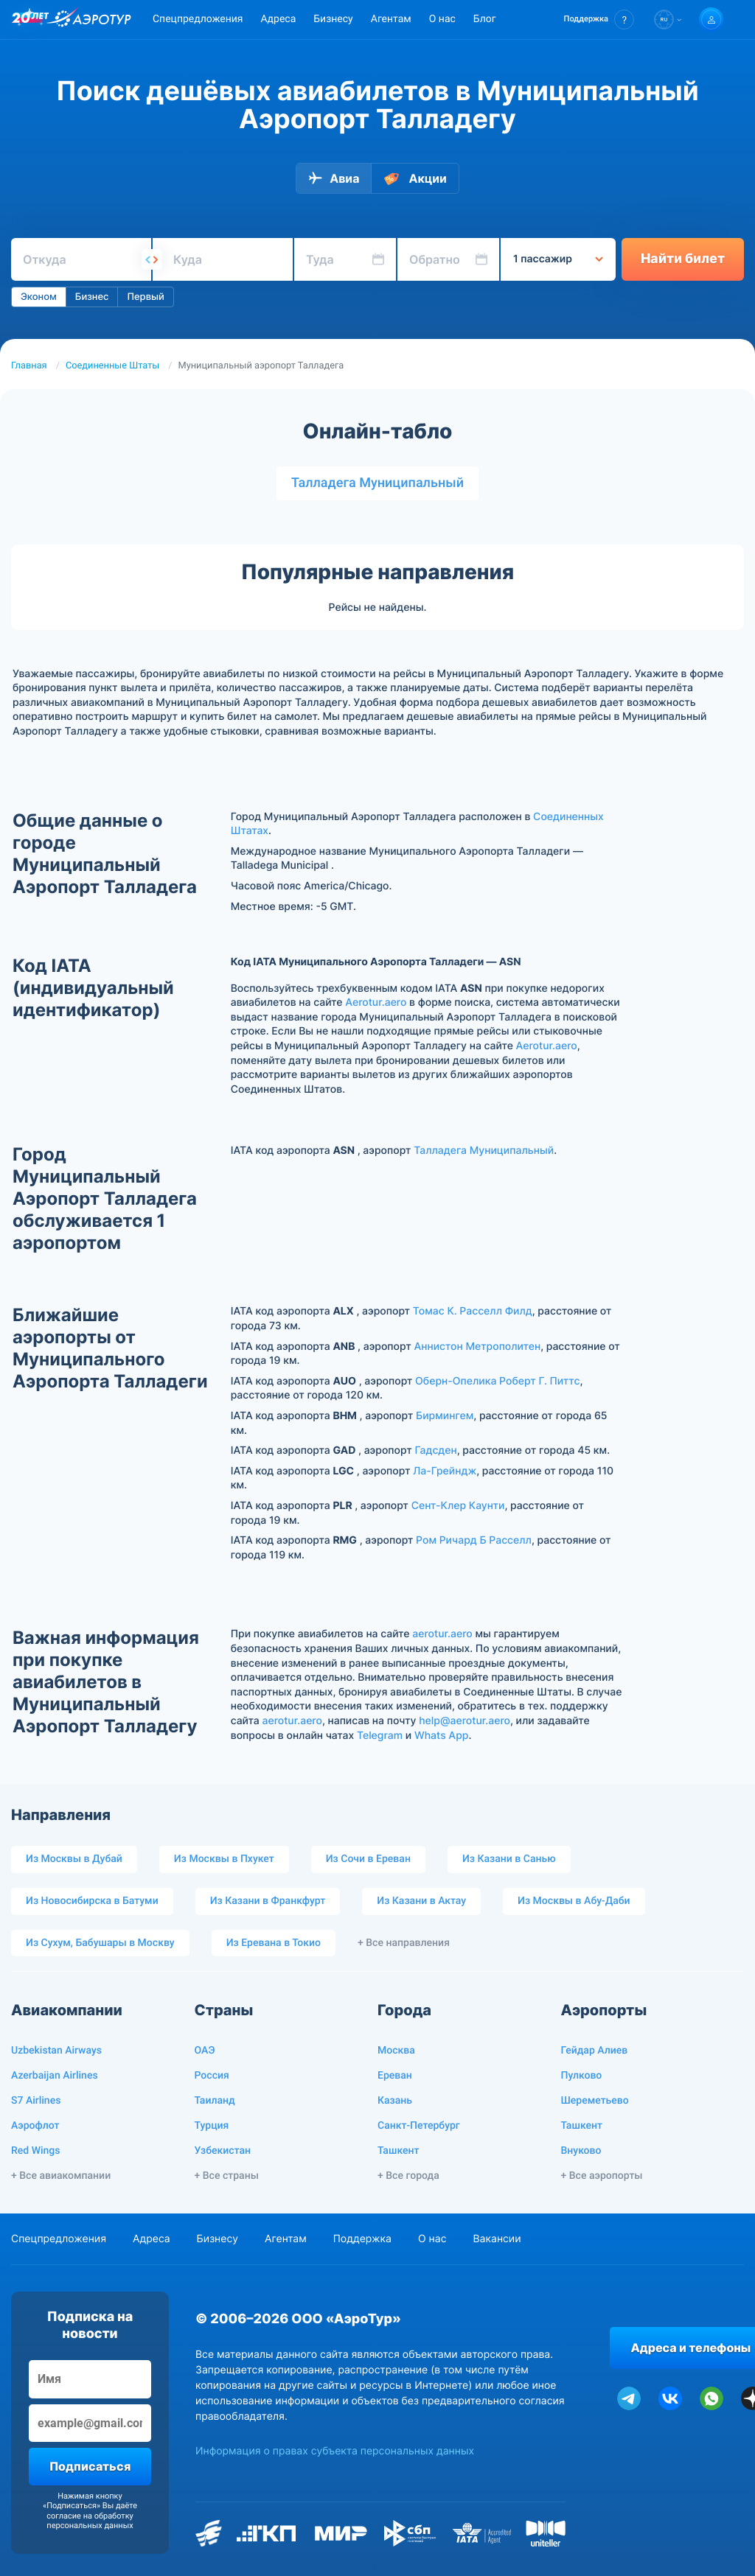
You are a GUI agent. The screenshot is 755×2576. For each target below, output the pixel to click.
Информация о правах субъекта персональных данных (334, 2451)
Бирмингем (444, 1416)
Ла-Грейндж (444, 1471)
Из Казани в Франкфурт (268, 1901)
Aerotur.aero (375, 1002)
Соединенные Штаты (112, 365)
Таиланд (215, 2101)
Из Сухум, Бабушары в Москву (100, 1943)
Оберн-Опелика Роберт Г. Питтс (497, 1381)
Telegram (380, 1735)
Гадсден (435, 1450)
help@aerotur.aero (464, 1721)
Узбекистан (223, 2151)
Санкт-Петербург (419, 2126)
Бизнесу (332, 19)
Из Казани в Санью (509, 1859)
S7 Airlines (35, 2101)
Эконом (39, 297)
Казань (395, 2101)
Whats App (441, 1735)
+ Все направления (404, 1943)
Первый (145, 297)
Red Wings (35, 2151)
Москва (396, 2051)
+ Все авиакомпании (61, 2176)
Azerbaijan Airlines (54, 2076)
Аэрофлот (35, 2126)
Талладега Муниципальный (377, 483)
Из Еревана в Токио (273, 1943)
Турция (212, 2126)
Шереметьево (595, 2101)
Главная (29, 365)
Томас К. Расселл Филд (472, 1311)
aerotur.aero (442, 1634)
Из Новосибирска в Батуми (92, 1901)
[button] (599, 19)
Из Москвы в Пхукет (224, 1859)
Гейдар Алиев (594, 2051)
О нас (442, 19)
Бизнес (92, 297)
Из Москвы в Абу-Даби (574, 1901)
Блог (484, 19)
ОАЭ (205, 2051)
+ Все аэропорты (602, 2176)
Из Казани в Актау (421, 1901)
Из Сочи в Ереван (368, 1859)
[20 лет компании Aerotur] (30, 20)
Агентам (391, 19)
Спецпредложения (198, 19)
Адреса (278, 19)
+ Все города (408, 2176)
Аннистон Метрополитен (477, 1346)
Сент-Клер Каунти (458, 1505)
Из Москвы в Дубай (74, 1859)
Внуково (581, 2151)
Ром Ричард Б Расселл (474, 1540)
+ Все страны (227, 2176)
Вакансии (497, 2239)
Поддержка (362, 2239)
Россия (212, 2076)
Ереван (395, 2076)
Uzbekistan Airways (56, 2051)
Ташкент (399, 2151)
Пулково (581, 2076)
